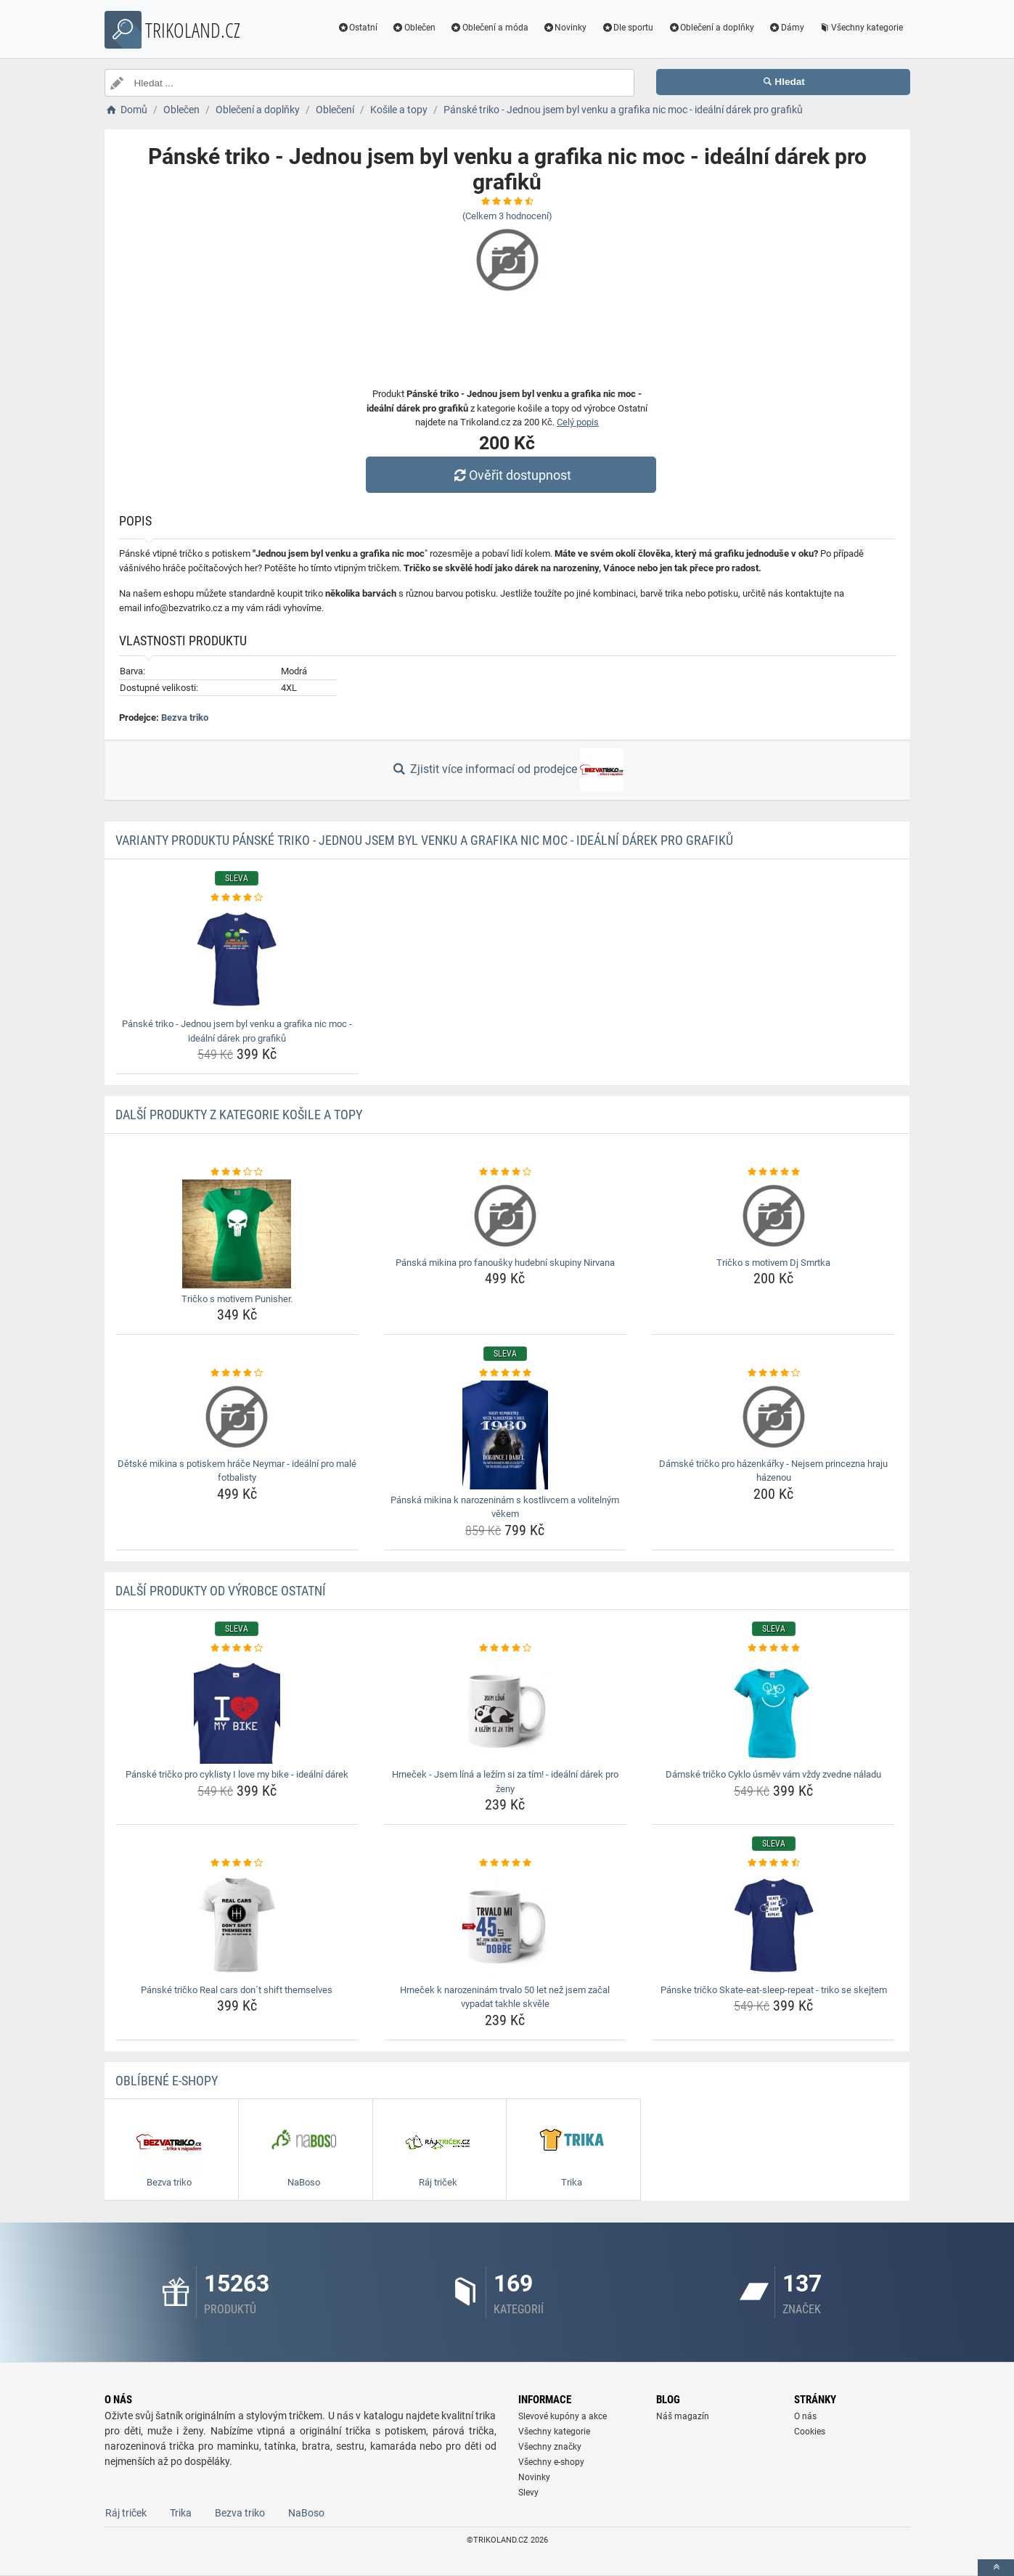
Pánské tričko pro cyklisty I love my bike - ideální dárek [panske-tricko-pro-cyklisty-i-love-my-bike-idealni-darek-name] (237, 1774)
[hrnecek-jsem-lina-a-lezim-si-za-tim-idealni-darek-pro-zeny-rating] (505, 1648)
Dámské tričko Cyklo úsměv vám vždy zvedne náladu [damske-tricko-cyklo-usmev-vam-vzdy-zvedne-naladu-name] (773, 1774)
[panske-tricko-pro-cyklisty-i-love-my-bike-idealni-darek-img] (237, 1709)
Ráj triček (126, 2513)
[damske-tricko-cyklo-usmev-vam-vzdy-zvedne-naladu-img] (773, 1709)
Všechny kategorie (861, 28)
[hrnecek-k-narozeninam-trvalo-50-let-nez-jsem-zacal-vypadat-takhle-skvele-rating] (505, 1863)
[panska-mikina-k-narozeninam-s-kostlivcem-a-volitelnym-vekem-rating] (505, 1373)
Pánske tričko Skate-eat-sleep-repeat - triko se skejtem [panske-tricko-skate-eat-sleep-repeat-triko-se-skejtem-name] (774, 1989)
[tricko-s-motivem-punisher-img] (237, 1233)
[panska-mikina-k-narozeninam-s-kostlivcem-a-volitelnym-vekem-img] (505, 1435)
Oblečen (414, 28)
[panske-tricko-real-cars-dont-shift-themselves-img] (237, 1924)
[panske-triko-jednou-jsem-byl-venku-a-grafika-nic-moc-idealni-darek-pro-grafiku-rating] (237, 898)
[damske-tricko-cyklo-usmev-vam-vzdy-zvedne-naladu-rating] (773, 1648)
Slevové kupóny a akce (562, 2416)
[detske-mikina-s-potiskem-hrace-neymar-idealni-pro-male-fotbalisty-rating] (237, 1373)
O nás (805, 2416)
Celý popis (578, 422)
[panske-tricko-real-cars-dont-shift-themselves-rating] (237, 1863)
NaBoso (306, 2513)
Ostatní (357, 28)
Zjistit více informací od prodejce (507, 770)
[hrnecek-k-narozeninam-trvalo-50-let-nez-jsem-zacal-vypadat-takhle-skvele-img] (505, 1924)
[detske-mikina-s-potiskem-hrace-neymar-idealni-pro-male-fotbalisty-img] (237, 1417)
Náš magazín (682, 2416)
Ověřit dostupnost (510, 475)
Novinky (565, 28)
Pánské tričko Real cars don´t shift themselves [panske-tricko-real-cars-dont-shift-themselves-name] (236, 1989)
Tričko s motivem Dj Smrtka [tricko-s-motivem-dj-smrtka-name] (773, 1262)
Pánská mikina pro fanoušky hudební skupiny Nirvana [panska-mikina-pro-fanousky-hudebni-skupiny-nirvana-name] (505, 1262)
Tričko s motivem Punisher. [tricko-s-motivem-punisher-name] (237, 1298)
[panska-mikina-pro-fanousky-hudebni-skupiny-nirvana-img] (505, 1215)
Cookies (809, 2431)
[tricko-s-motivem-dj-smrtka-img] (773, 1215)
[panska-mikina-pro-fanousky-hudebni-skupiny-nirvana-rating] (505, 1172)
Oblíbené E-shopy (166, 2080)
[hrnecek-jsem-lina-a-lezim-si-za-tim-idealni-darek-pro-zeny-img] (505, 1709)
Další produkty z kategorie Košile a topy (238, 1114)
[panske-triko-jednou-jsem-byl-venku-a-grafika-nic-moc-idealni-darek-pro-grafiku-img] (237, 958)
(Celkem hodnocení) (507, 215)
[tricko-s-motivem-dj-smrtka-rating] (773, 1172)
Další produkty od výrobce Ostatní (220, 1590)
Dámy (786, 28)
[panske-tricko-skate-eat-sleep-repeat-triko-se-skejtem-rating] (773, 1863)
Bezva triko (184, 717)
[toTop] (996, 2567)
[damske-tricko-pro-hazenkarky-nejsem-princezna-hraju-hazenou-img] (773, 1417)
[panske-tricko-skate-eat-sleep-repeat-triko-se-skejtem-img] (773, 1924)
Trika (181, 2513)
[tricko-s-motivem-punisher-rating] (237, 1172)
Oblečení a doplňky (711, 28)
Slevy (528, 2492)
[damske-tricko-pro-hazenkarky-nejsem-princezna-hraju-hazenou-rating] (773, 1373)
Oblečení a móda (489, 28)
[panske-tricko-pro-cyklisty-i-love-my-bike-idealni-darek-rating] (237, 1648)
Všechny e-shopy (551, 2462)
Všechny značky (549, 2447)
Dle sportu (627, 28)
